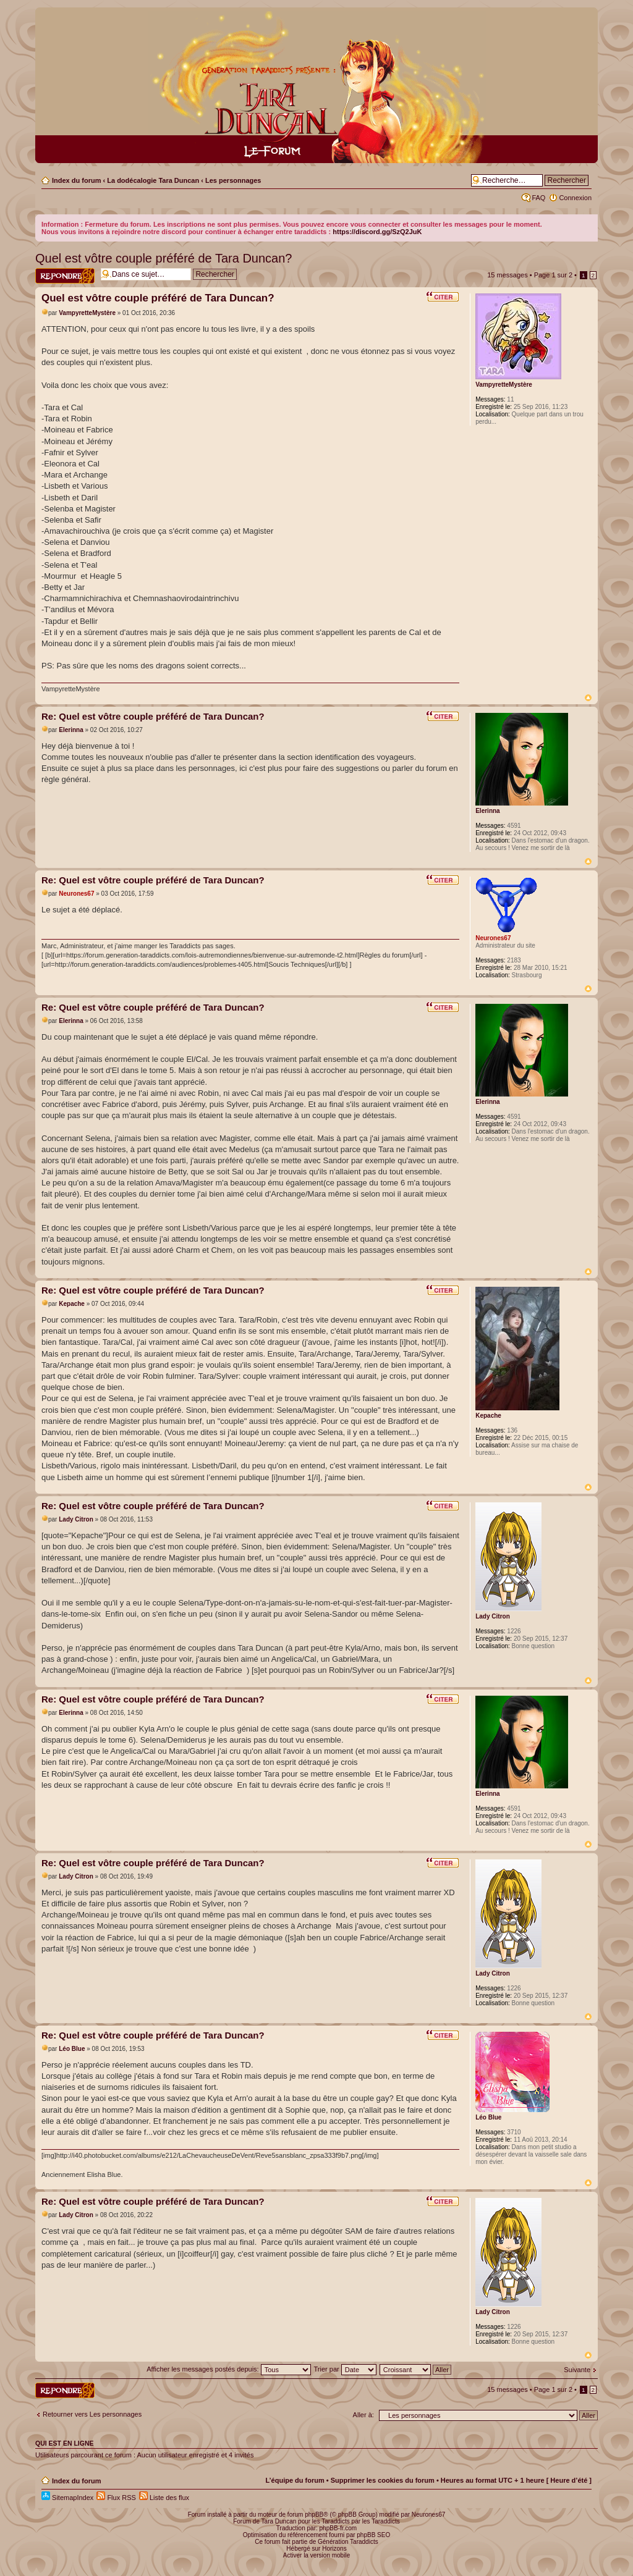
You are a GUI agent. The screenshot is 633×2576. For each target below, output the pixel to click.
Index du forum (76, 180)
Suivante (577, 2369)
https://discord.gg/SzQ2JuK (377, 231)
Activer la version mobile (316, 2555)
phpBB (314, 2514)
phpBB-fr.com (338, 2528)
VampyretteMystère (87, 312)
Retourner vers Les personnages (92, 2414)
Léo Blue (72, 2048)
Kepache (72, 1303)
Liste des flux (164, 2497)
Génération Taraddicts (348, 2541)
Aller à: (363, 2414)
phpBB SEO (373, 2535)
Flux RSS (116, 2497)
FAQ (538, 197)
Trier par (345, 2369)
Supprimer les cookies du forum (383, 2480)
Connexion (575, 197)
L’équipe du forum (294, 2480)
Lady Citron (76, 1519)
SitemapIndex (67, 2497)
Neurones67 (76, 893)
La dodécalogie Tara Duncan (153, 180)
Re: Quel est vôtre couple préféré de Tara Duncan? (153, 716)
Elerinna (71, 729)
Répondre (65, 276)
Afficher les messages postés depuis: (228, 2369)
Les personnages (233, 180)
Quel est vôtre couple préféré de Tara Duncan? (163, 258)
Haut (588, 697)
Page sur (553, 275)
